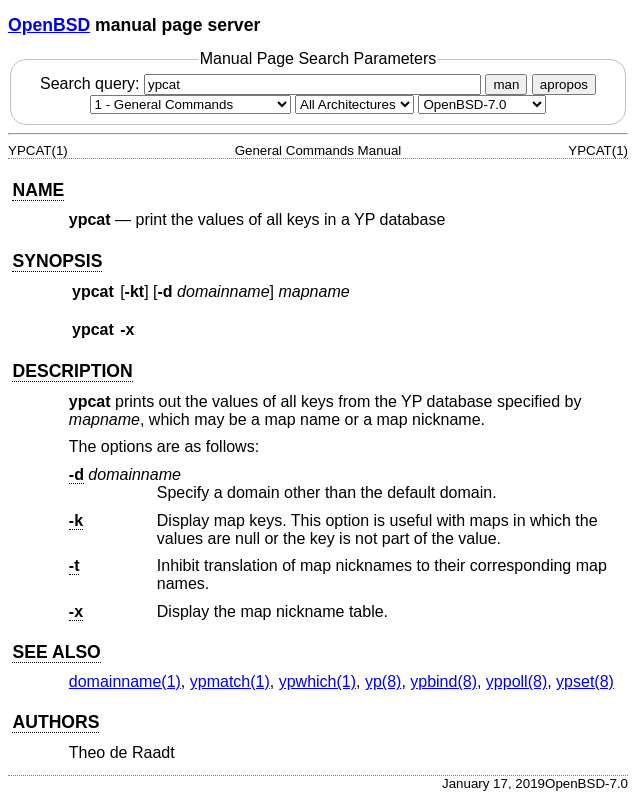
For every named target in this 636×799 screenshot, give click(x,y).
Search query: (263, 83)
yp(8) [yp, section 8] (383, 681)
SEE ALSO (56, 652)
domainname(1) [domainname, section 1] (125, 681)
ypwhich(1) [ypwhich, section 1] (317, 681)
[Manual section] (190, 104)
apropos (564, 84)
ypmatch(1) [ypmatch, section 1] (230, 681)
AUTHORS (55, 722)
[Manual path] (482, 104)
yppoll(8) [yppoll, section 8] (516, 681)
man (506, 84)
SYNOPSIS (57, 261)
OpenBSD (49, 25)
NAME (38, 190)
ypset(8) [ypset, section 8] (585, 681)
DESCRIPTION (72, 371)
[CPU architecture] (354, 104)
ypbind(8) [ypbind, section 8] (443, 681)
